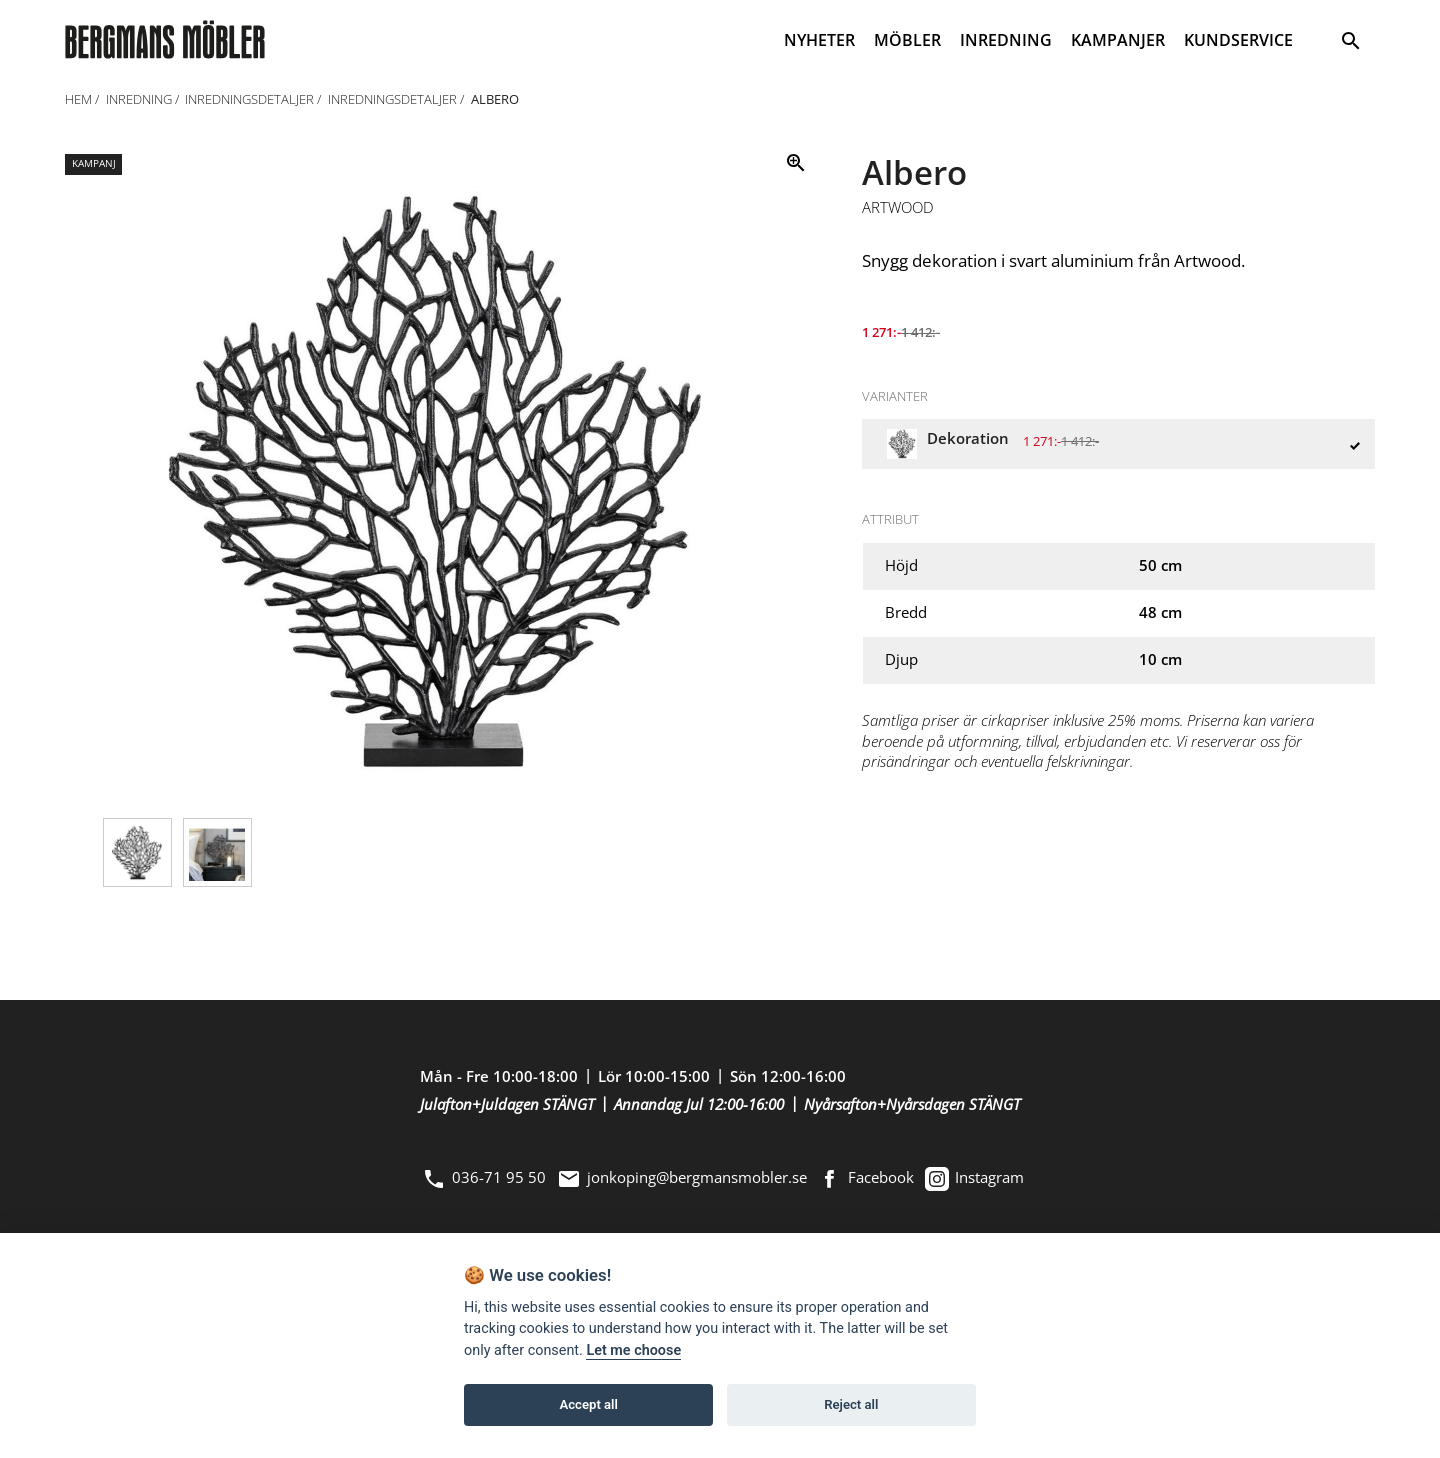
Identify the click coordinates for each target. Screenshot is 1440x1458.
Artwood (898, 208)
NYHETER (819, 40)
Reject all (851, 1404)
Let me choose (633, 1350)
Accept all (589, 1404)
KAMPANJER (1118, 40)
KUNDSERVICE (1238, 40)
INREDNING (1006, 40)
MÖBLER (907, 40)
